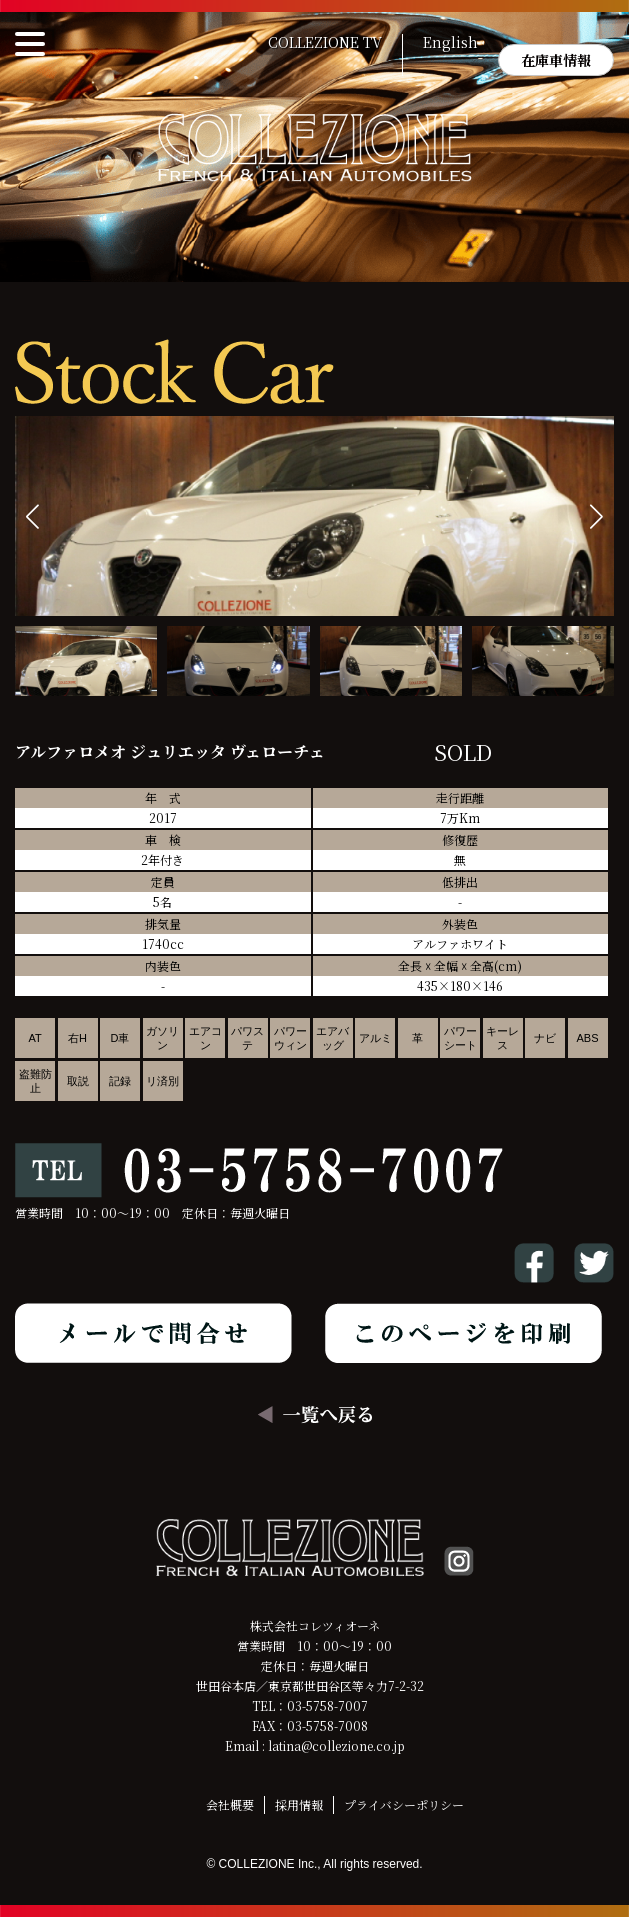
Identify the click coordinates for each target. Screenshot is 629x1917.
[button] (596, 516)
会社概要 (230, 1804)
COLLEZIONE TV (325, 43)
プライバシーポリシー (404, 1804)
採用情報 (299, 1804)
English (450, 43)
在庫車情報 (556, 60)
